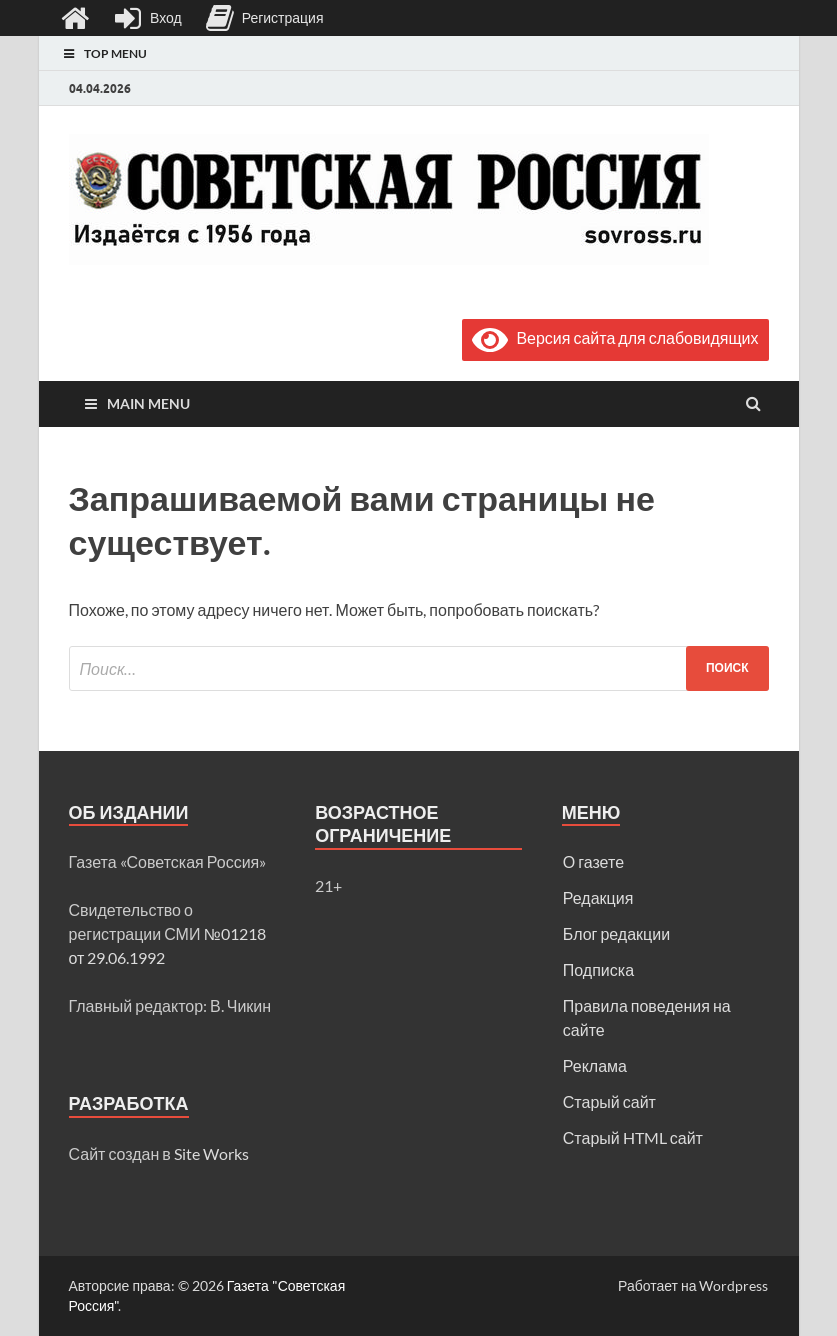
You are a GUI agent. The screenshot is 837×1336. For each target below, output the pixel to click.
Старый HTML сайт (633, 1137)
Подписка (598, 969)
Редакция (598, 897)
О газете (593, 861)
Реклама (595, 1065)
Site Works (211, 1153)
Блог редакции (616, 933)
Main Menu (148, 403)
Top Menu (115, 53)
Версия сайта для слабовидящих (615, 337)
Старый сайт (609, 1101)
